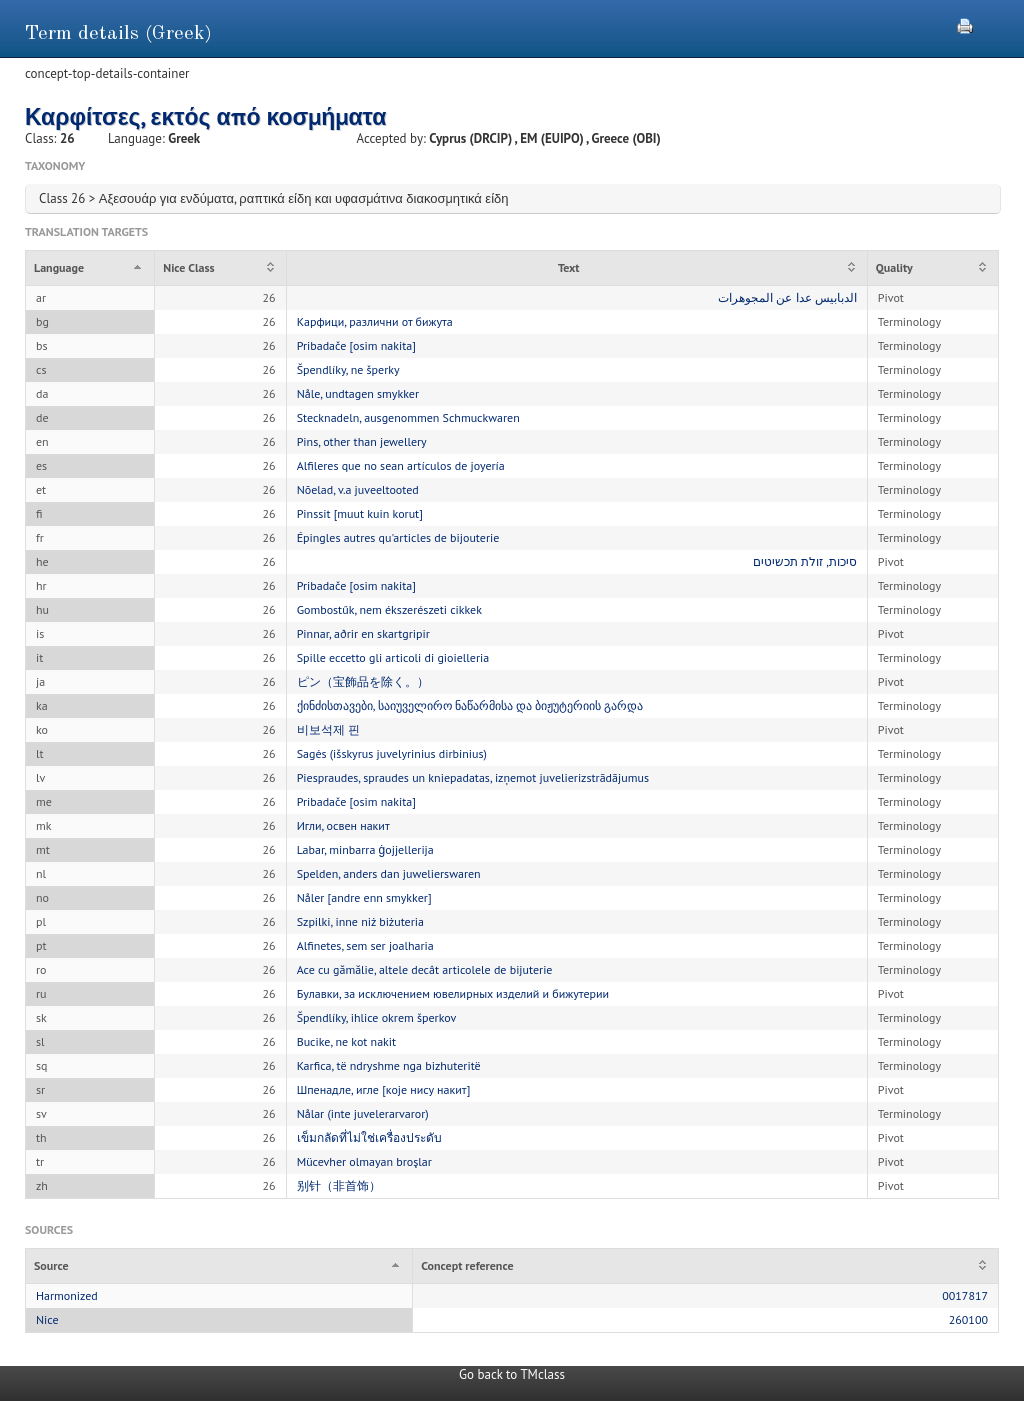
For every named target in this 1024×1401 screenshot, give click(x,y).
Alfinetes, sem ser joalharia (365, 945)
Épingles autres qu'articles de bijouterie (398, 537)
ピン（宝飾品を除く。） (363, 681)
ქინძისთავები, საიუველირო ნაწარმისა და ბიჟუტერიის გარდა (470, 705)
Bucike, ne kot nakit (347, 1041)
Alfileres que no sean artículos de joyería (401, 465)
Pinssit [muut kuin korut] (360, 513)
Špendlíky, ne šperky (348, 369)
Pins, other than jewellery (362, 441)
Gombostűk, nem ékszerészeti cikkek (389, 609)
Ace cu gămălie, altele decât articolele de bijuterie (425, 969)
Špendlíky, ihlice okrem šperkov (377, 1017)
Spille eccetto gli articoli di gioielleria (393, 657)
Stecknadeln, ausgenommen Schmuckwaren (408, 417)
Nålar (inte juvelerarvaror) (363, 1113)
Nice (47, 1319)
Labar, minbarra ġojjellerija (365, 849)
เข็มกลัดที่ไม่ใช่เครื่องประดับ (369, 1137)
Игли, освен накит (343, 825)
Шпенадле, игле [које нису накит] (384, 1089)
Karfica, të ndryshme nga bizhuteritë (389, 1065)
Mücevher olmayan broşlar (364, 1161)
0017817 (965, 1295)
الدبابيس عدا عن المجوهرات (787, 297)
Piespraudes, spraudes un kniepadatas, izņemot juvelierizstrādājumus (473, 777)
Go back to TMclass (512, 1374)
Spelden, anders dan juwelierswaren (389, 873)
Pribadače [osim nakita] (356, 345)
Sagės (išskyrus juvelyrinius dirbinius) (392, 753)
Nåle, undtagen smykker (358, 393)
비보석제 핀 (328, 729)
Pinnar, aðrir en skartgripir (363, 633)
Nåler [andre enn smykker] (364, 897)
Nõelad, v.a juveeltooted (358, 489)
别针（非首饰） (339, 1185)
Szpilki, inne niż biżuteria (360, 921)
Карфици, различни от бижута (375, 321)
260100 (968, 1319)
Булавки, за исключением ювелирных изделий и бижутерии (453, 993)
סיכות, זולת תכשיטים (805, 561)
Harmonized (67, 1295)
